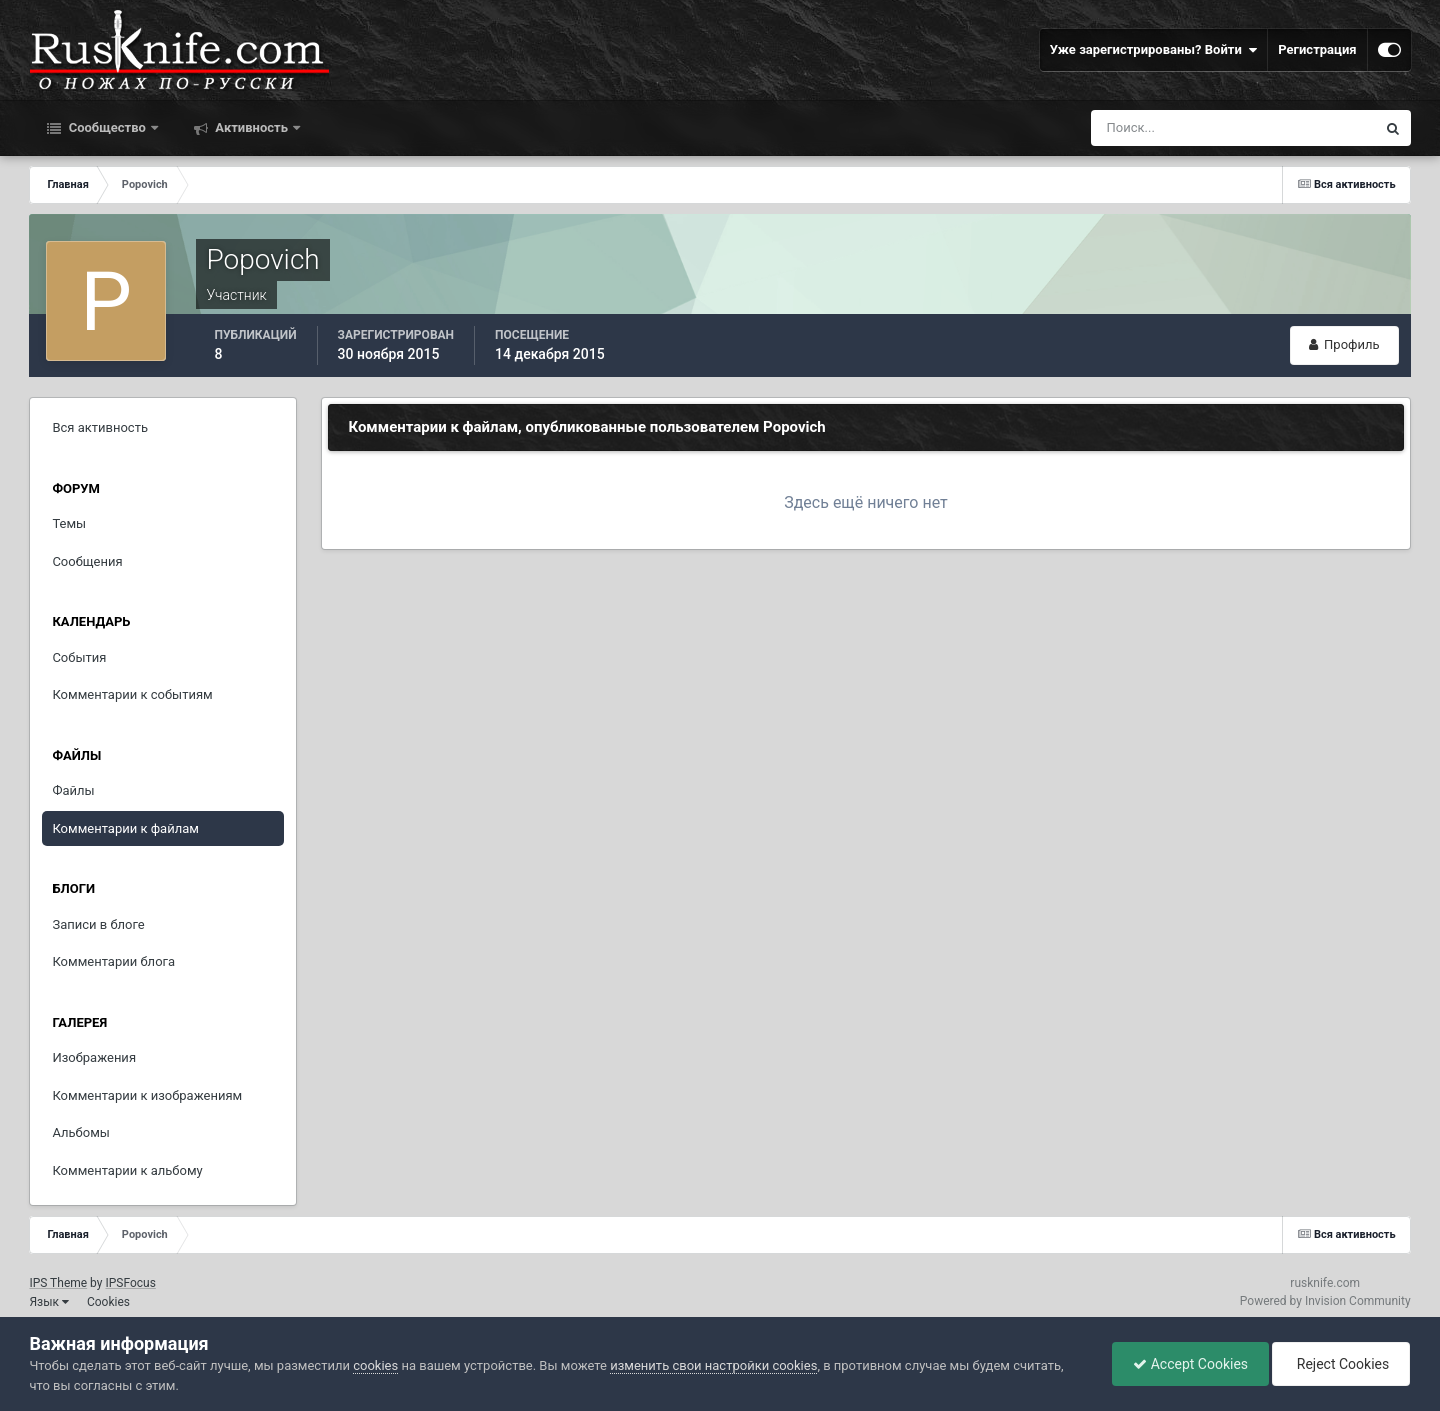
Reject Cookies (1341, 1364)
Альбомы (81, 1132)
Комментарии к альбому (127, 1170)
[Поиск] (1196, 128)
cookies (375, 1365)
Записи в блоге (98, 924)
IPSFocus (130, 1283)
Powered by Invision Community (1325, 1301)
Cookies (108, 1302)
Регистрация (1317, 49)
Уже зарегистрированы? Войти (1154, 50)
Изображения (94, 1057)
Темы (69, 523)
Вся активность (100, 427)
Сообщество (107, 127)
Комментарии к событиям (132, 694)
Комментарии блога (113, 961)
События (79, 657)
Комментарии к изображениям (147, 1095)
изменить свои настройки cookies (713, 1365)
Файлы (73, 790)
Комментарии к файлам (125, 828)
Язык (49, 1302)
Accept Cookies (1190, 1364)
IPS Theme (58, 1283)
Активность (251, 127)
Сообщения (87, 561)
